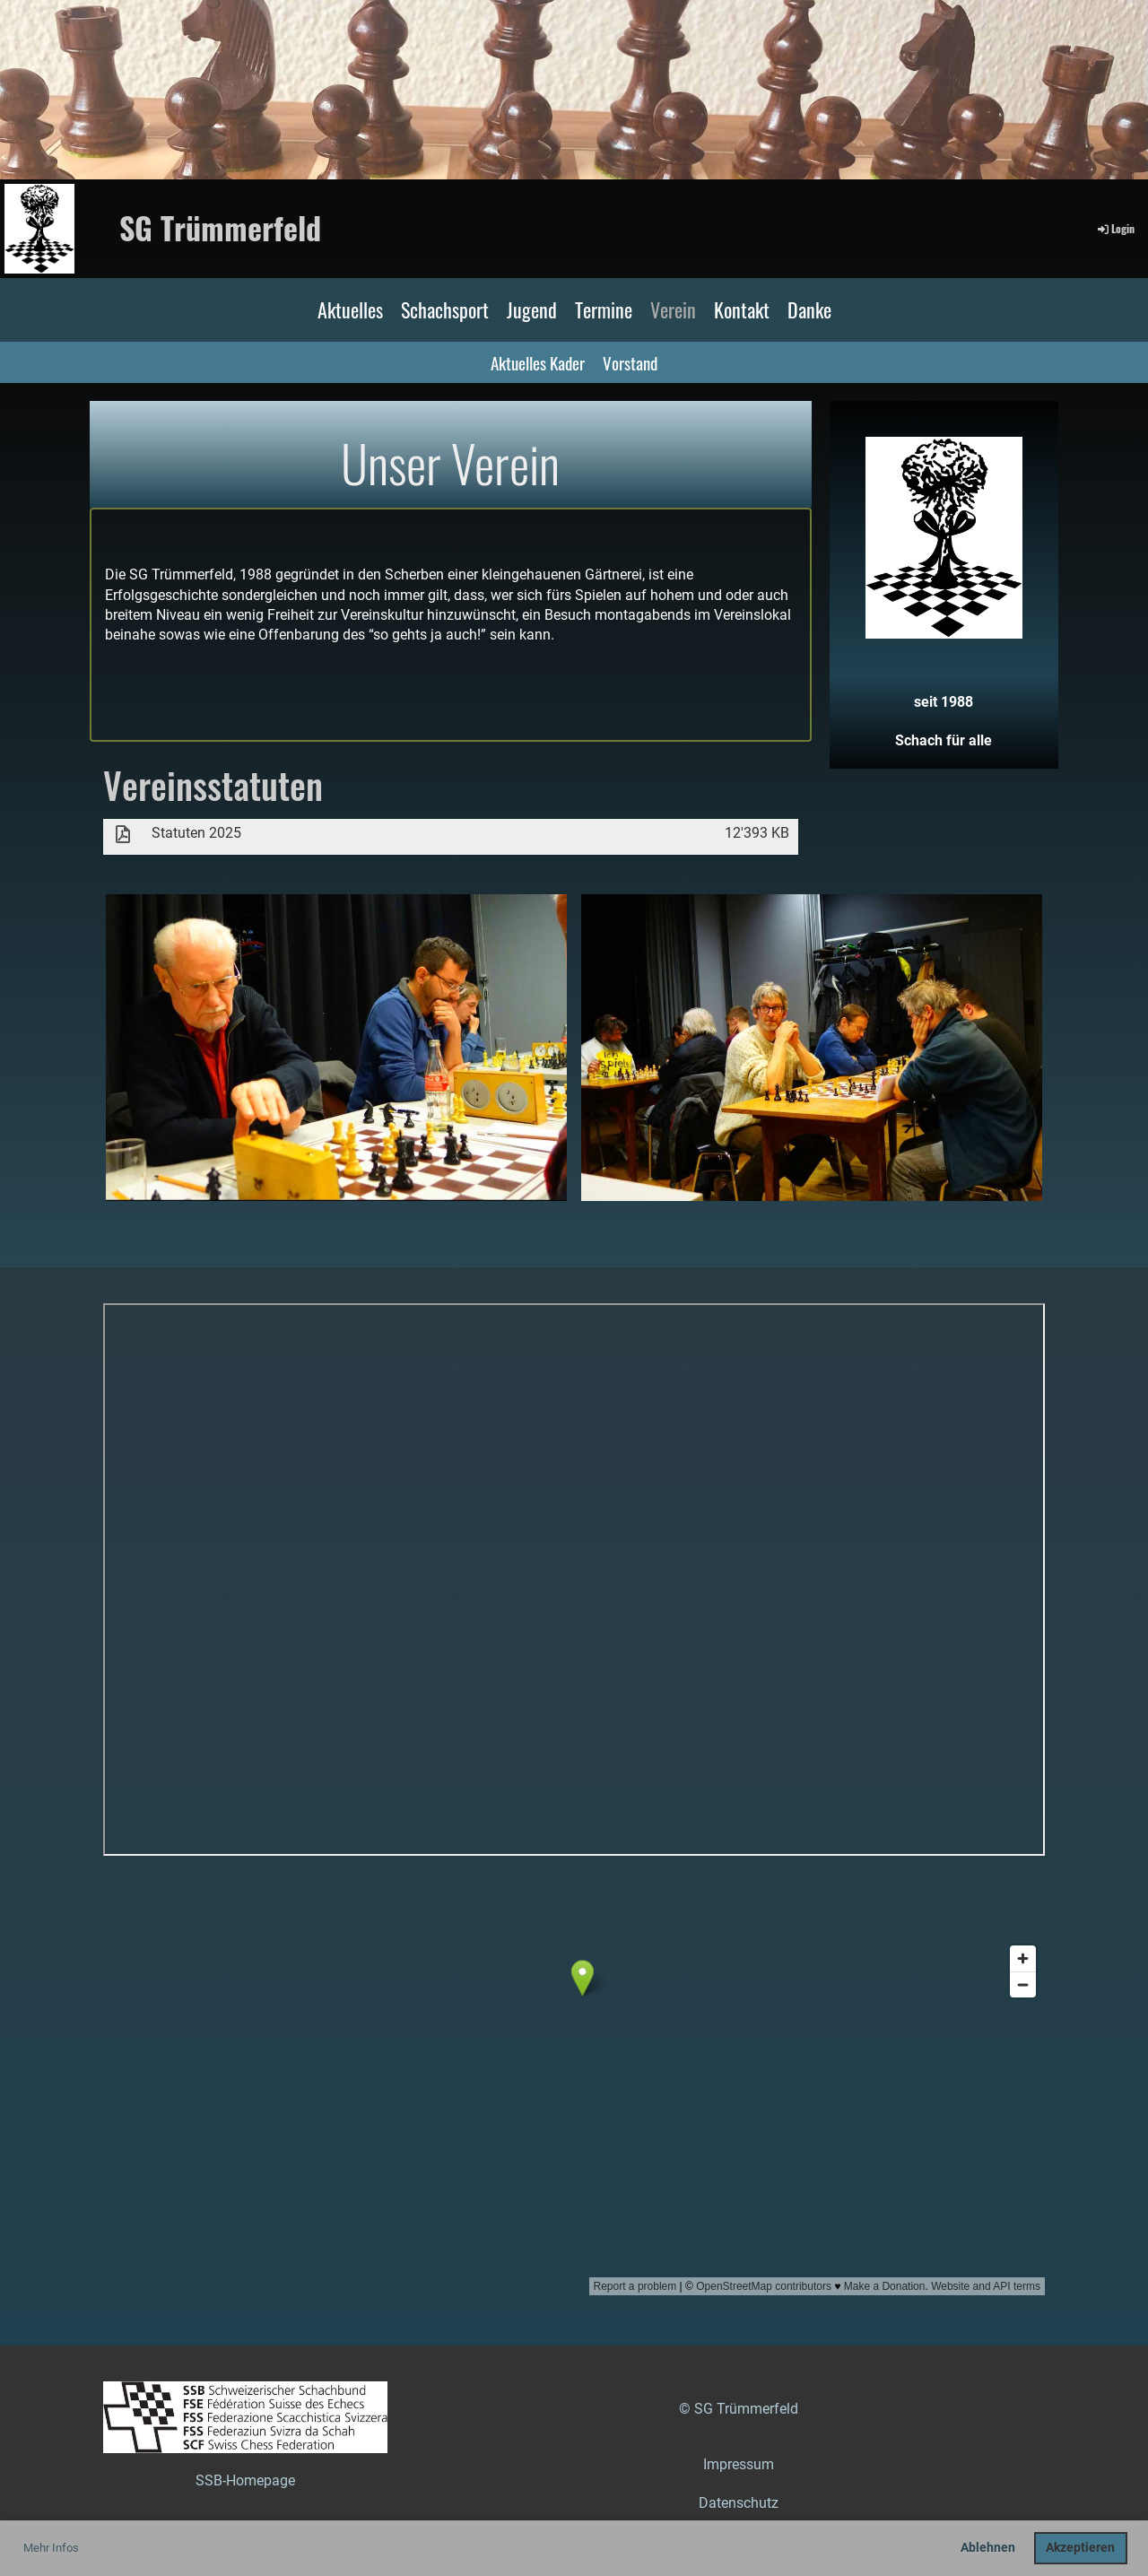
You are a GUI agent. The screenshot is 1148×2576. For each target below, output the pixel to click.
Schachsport (445, 309)
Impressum (738, 2464)
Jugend (532, 309)
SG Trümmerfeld (220, 227)
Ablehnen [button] (988, 2547)
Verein (673, 309)
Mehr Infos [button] (51, 2547)
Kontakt (742, 309)
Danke (809, 309)
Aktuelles (350, 309)
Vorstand (630, 362)
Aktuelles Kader (538, 362)
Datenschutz (738, 2502)
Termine (603, 309)
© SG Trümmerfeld (738, 2408)
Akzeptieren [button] (1080, 2547)
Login (1115, 228)
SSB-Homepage (245, 2480)
